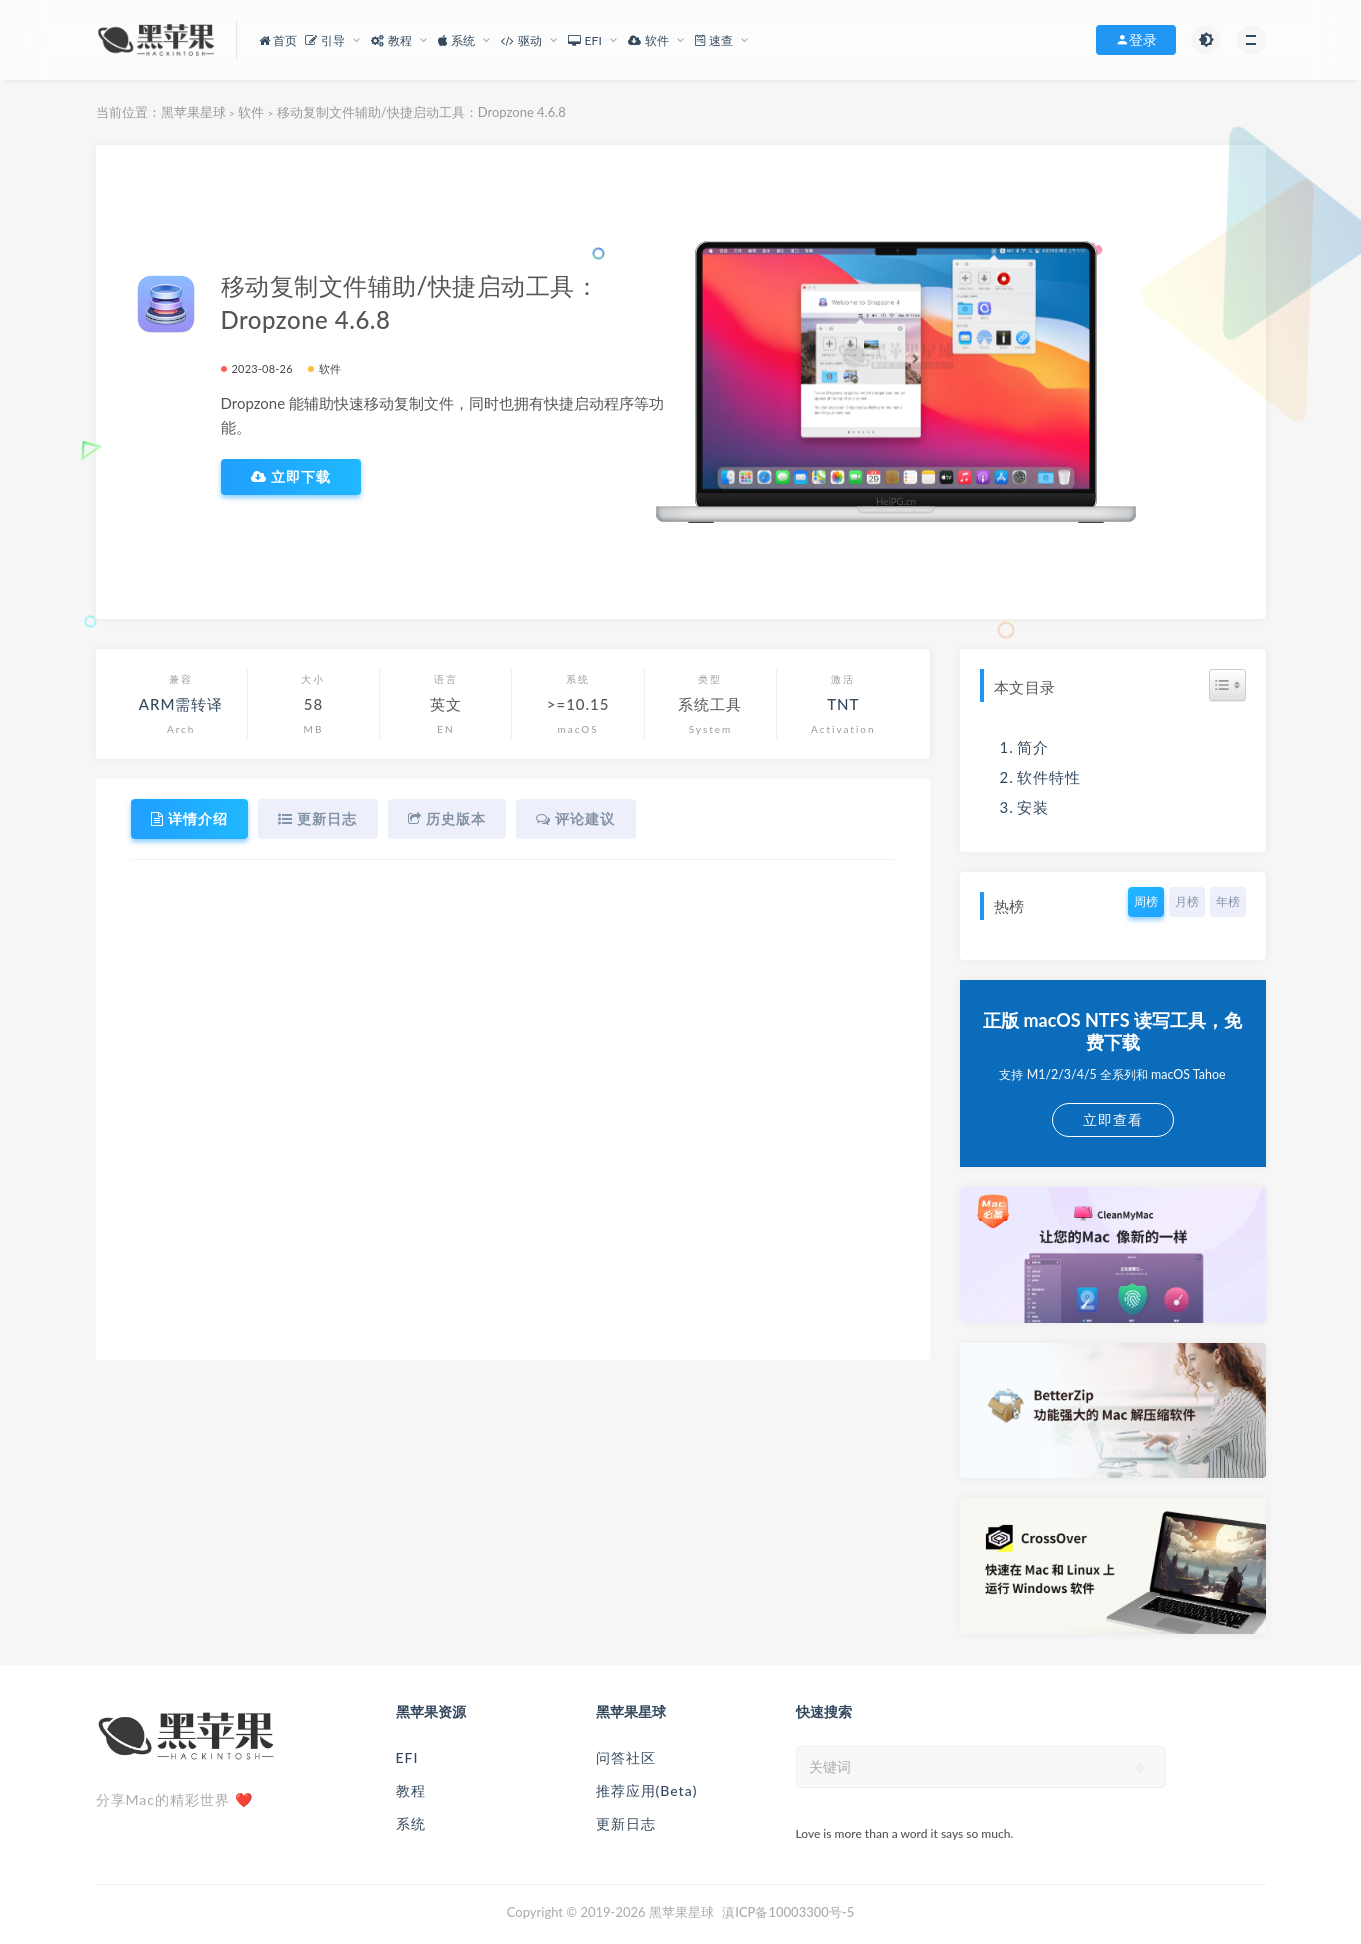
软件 (251, 112)
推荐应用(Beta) (647, 1790)
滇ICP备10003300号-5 (788, 1912)
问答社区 (626, 1757)
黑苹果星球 (193, 112)
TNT (843, 704)
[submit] (1140, 1768)
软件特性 (1049, 777)
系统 (411, 1823)
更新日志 (626, 1823)
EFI (407, 1757)
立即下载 (291, 477)
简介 (1033, 747)
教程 (411, 1790)
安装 (1033, 807)
